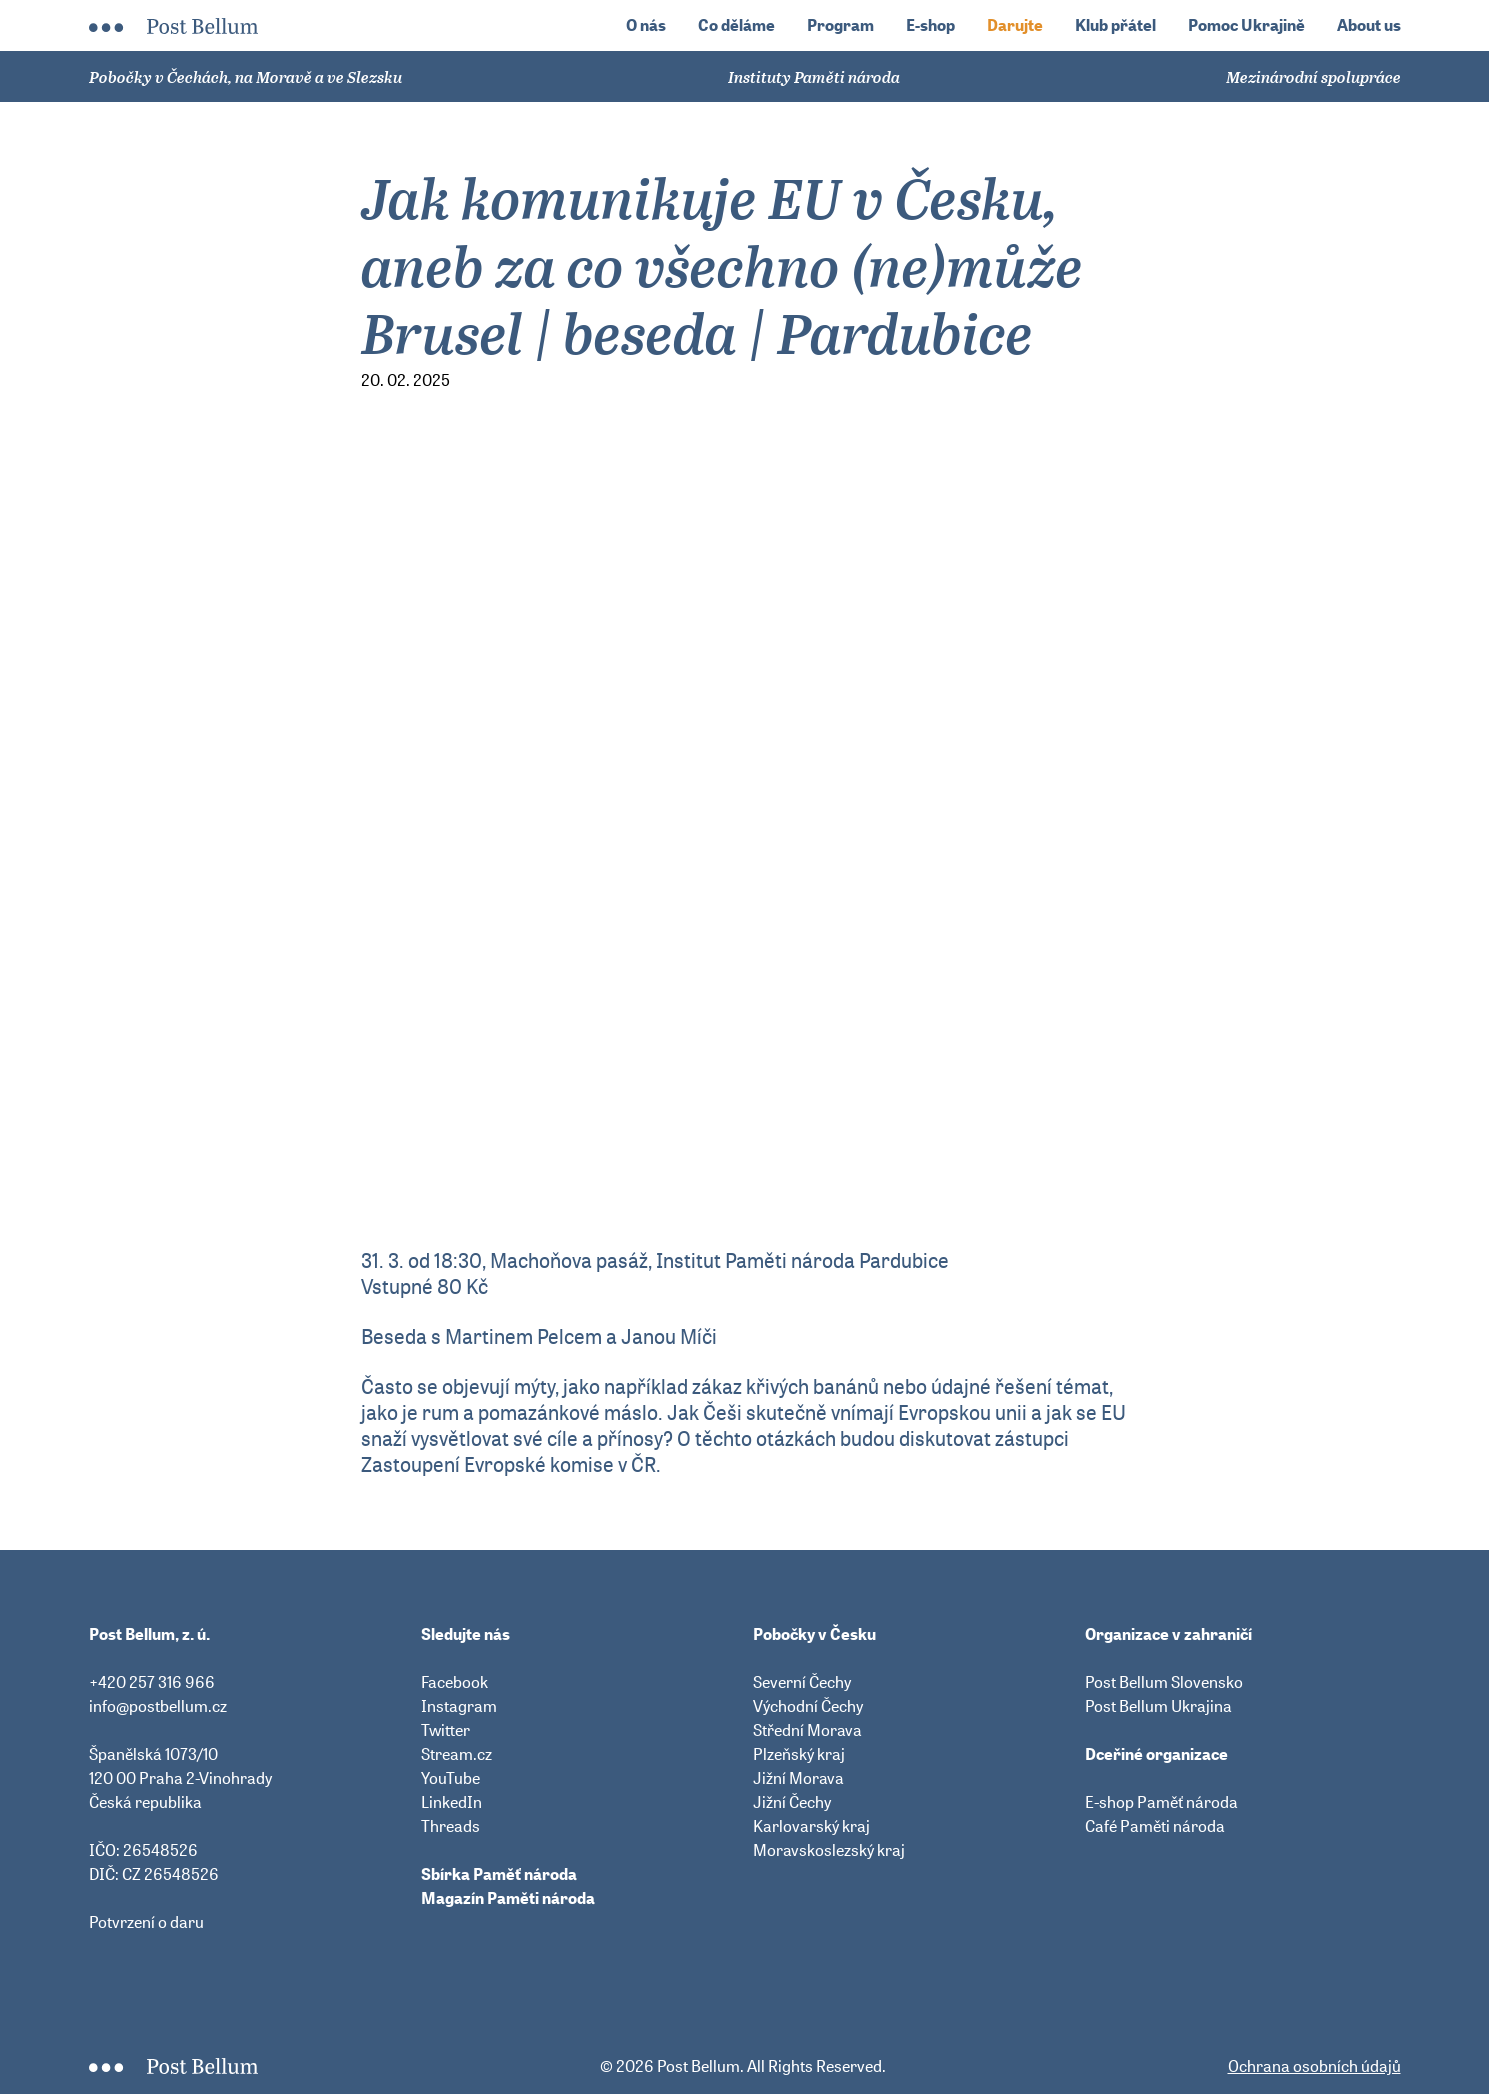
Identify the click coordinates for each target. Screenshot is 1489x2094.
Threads (450, 1826)
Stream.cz (456, 1754)
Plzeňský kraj (799, 1754)
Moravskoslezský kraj (829, 1850)
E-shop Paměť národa (1161, 1802)
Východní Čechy (808, 1706)
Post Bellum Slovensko (1164, 1682)
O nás (646, 25)
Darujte (1015, 25)
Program (840, 25)
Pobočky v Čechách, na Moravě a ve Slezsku (245, 77)
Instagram (459, 1706)
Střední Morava (807, 1730)
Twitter (445, 1730)
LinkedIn (451, 1802)
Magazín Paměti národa (508, 1898)
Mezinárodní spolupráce (1313, 77)
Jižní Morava (798, 1778)
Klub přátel (1115, 25)
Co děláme (736, 25)
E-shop (930, 25)
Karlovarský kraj (811, 1826)
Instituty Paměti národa (814, 77)
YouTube (450, 1778)
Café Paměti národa (1155, 1826)
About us (1369, 25)
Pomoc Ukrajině (1246, 25)
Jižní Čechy (792, 1802)
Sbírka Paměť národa (499, 1874)
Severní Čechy (802, 1682)
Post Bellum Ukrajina (1158, 1706)
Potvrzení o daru (146, 1922)
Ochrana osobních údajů (1314, 2066)
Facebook (454, 1682)
